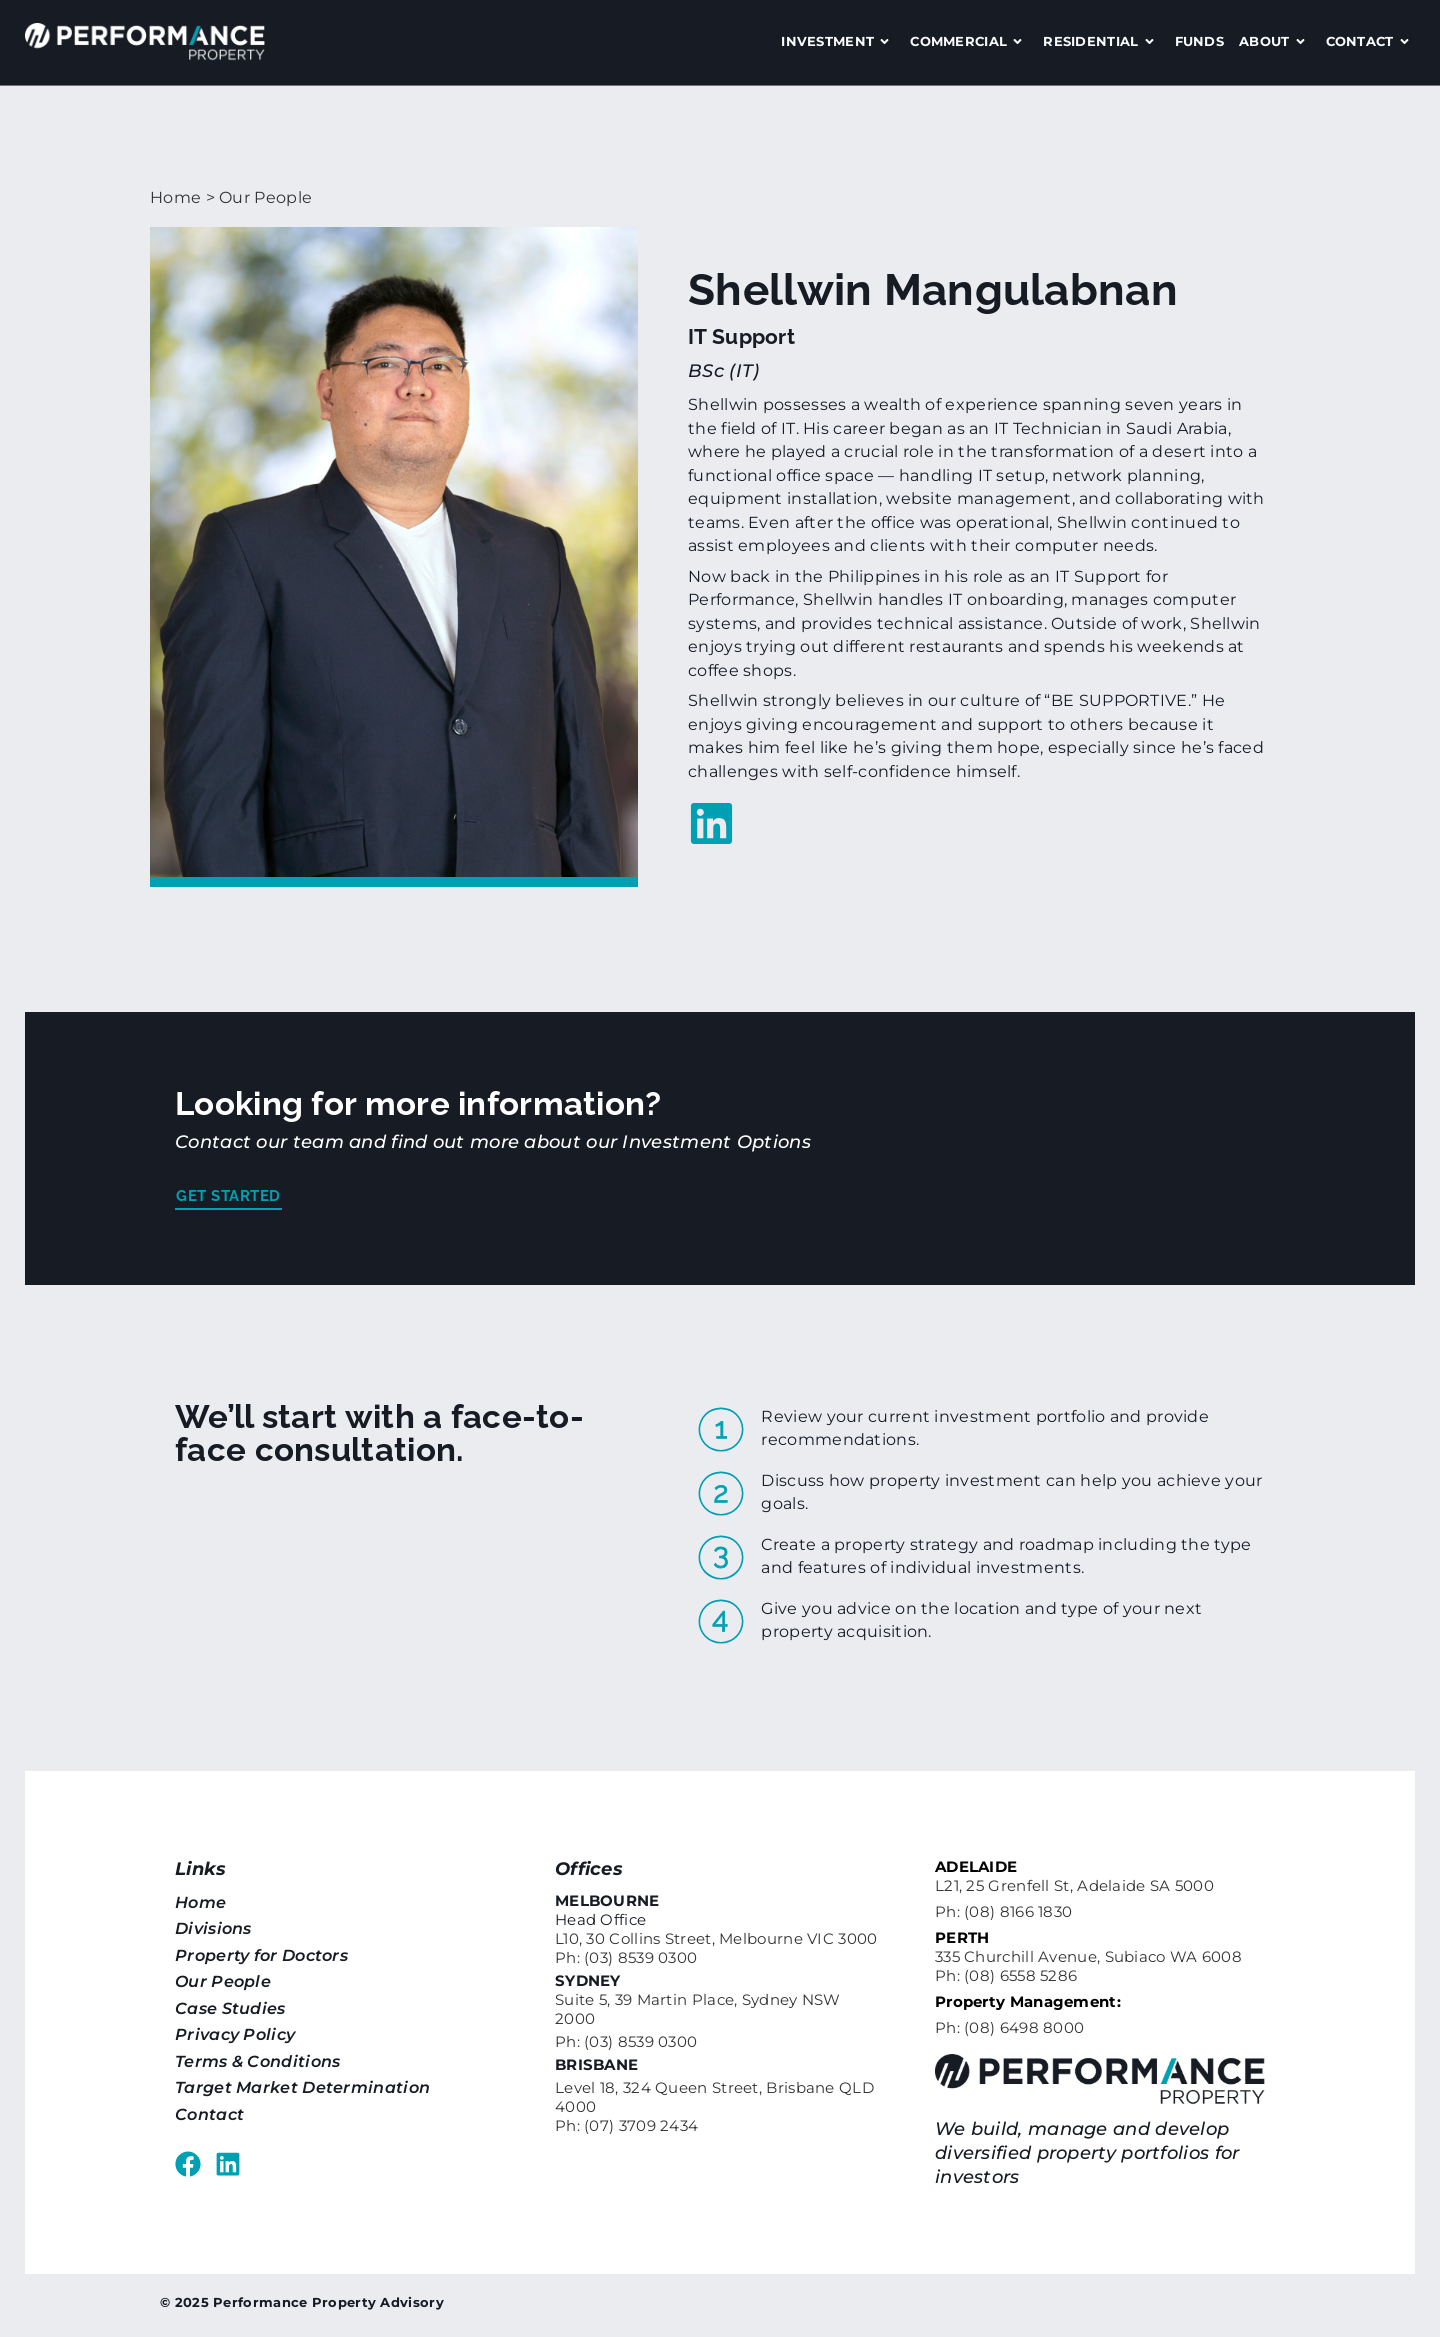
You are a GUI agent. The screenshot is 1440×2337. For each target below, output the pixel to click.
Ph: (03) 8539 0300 (626, 1957)
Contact (1370, 41)
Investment (838, 41)
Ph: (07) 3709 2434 (626, 2125)
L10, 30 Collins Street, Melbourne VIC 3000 (716, 1938)
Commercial (969, 41)
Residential (1101, 41)
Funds (1200, 41)
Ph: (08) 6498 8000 (1009, 2027)
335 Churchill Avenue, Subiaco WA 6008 (1088, 1956)
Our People (265, 197)
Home (175, 197)
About (1275, 41)
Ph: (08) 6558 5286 (1006, 1975)
